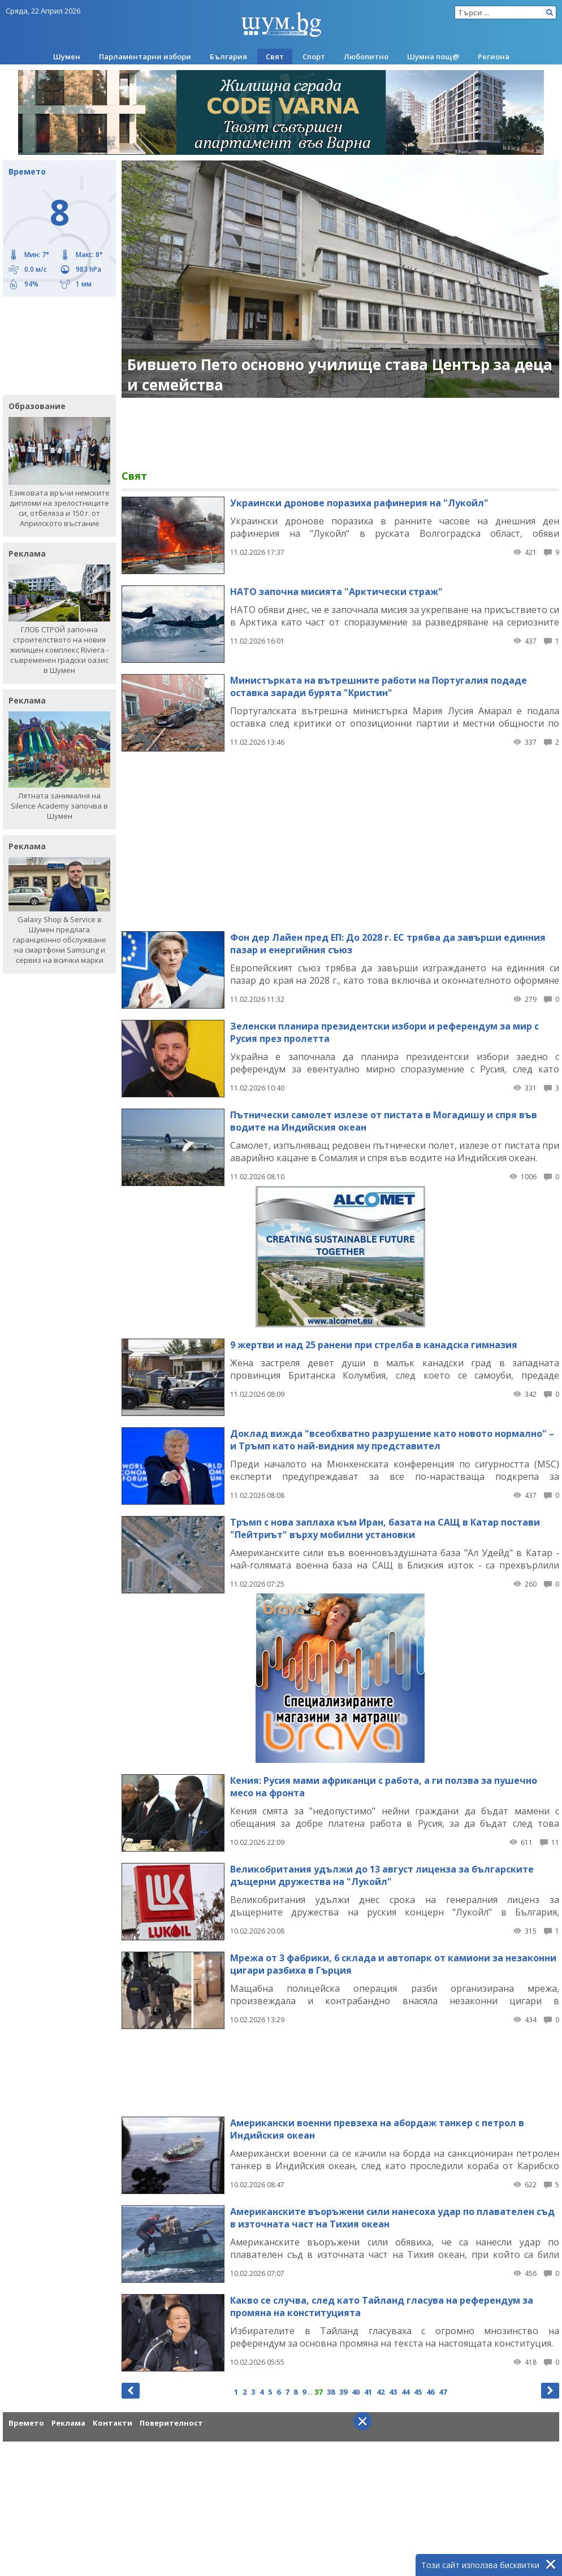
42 (380, 2392)
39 (343, 2392)
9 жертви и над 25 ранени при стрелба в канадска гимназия (373, 1345)
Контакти (112, 2423)
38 (331, 2392)
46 (430, 2392)
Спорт (313, 56)
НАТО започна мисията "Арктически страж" (336, 591)
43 (393, 2392)
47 (443, 2392)
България (228, 56)
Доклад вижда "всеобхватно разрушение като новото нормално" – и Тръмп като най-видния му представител (392, 1439)
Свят (275, 56)
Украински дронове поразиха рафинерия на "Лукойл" (359, 503)
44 (405, 2392)
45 (418, 2392)
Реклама (68, 2423)
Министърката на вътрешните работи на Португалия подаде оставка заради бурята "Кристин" (378, 686)
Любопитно (366, 56)
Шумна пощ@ (433, 56)
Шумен (66, 56)
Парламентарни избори (145, 56)
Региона (493, 56)
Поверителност (171, 2423)
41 (368, 2392)
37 (318, 2392)
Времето (26, 2423)
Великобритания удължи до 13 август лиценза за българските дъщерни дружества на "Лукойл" (382, 1875)
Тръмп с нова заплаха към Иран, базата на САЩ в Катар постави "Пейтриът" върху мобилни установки (385, 1528)
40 (356, 2392)
